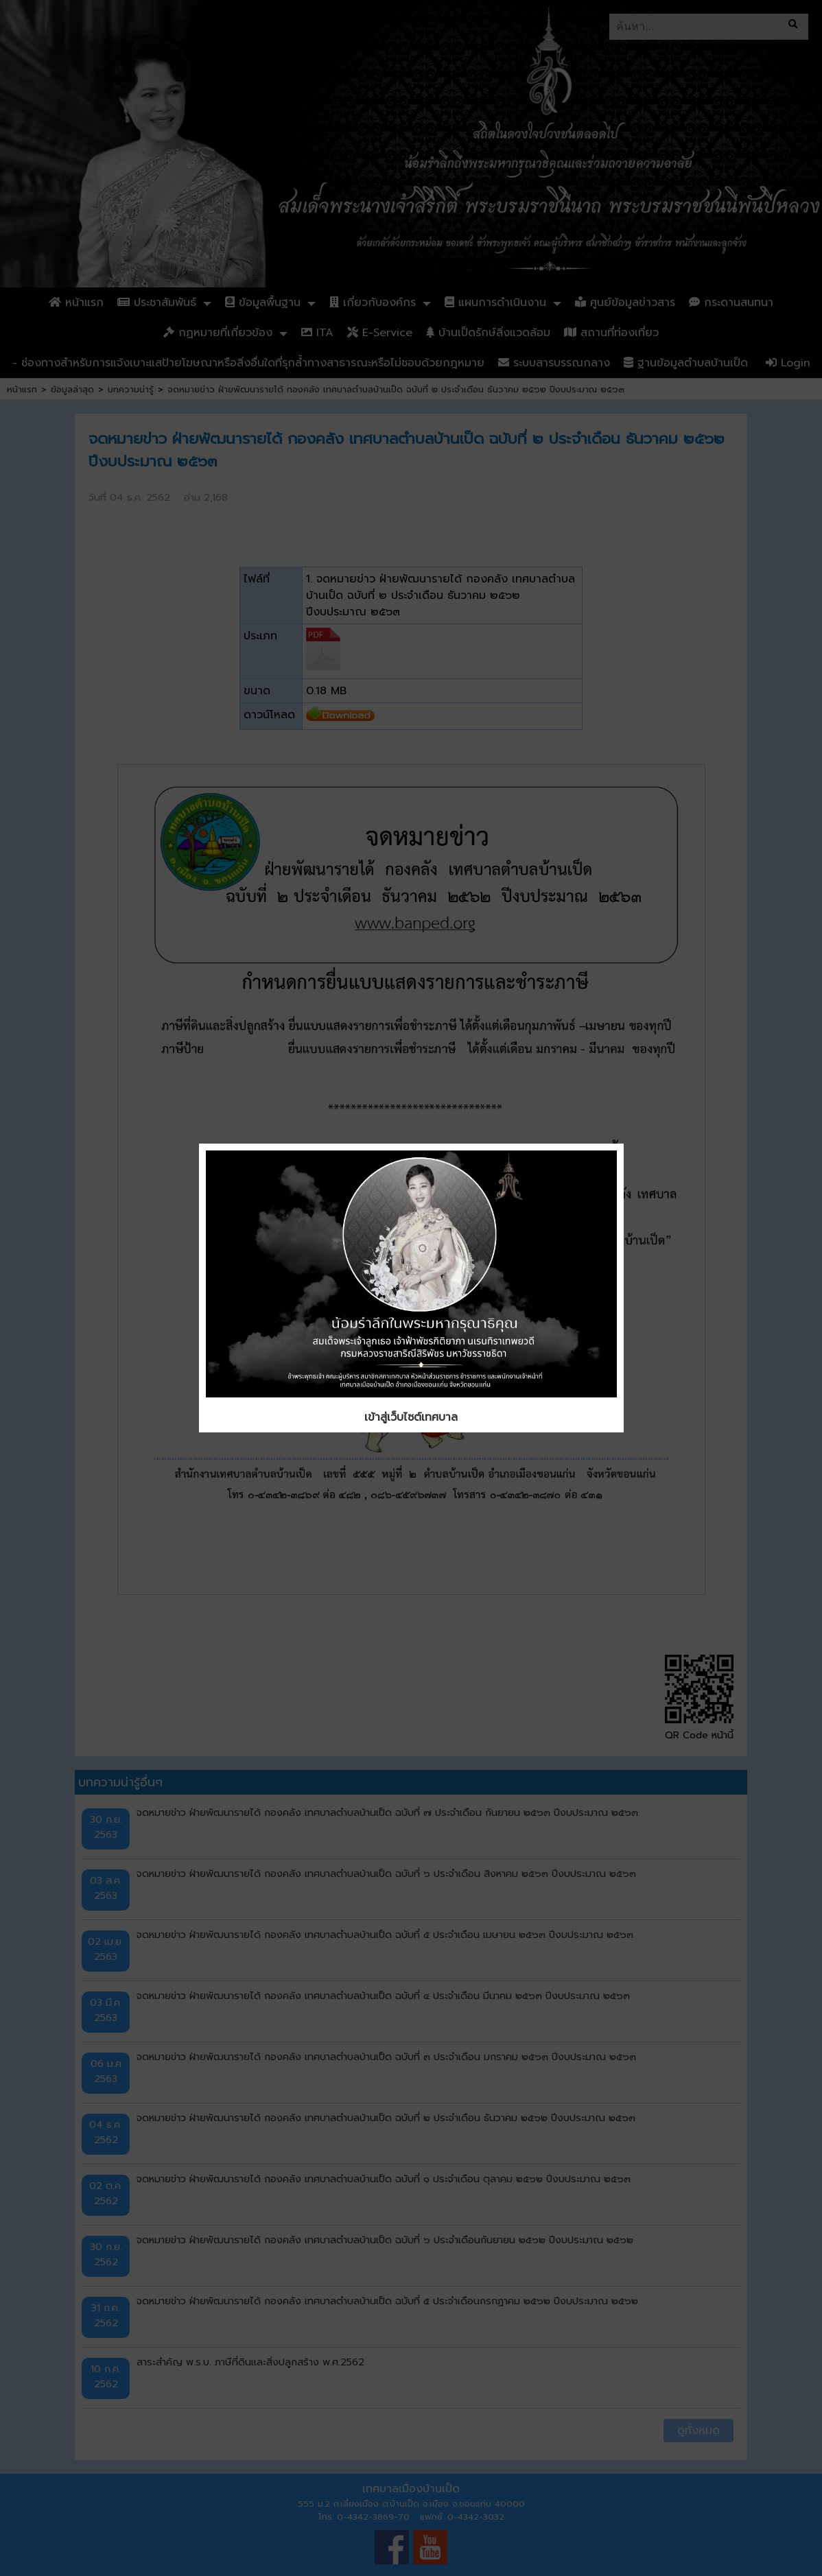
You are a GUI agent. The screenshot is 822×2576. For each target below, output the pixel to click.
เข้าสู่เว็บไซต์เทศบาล (411, 1417)
